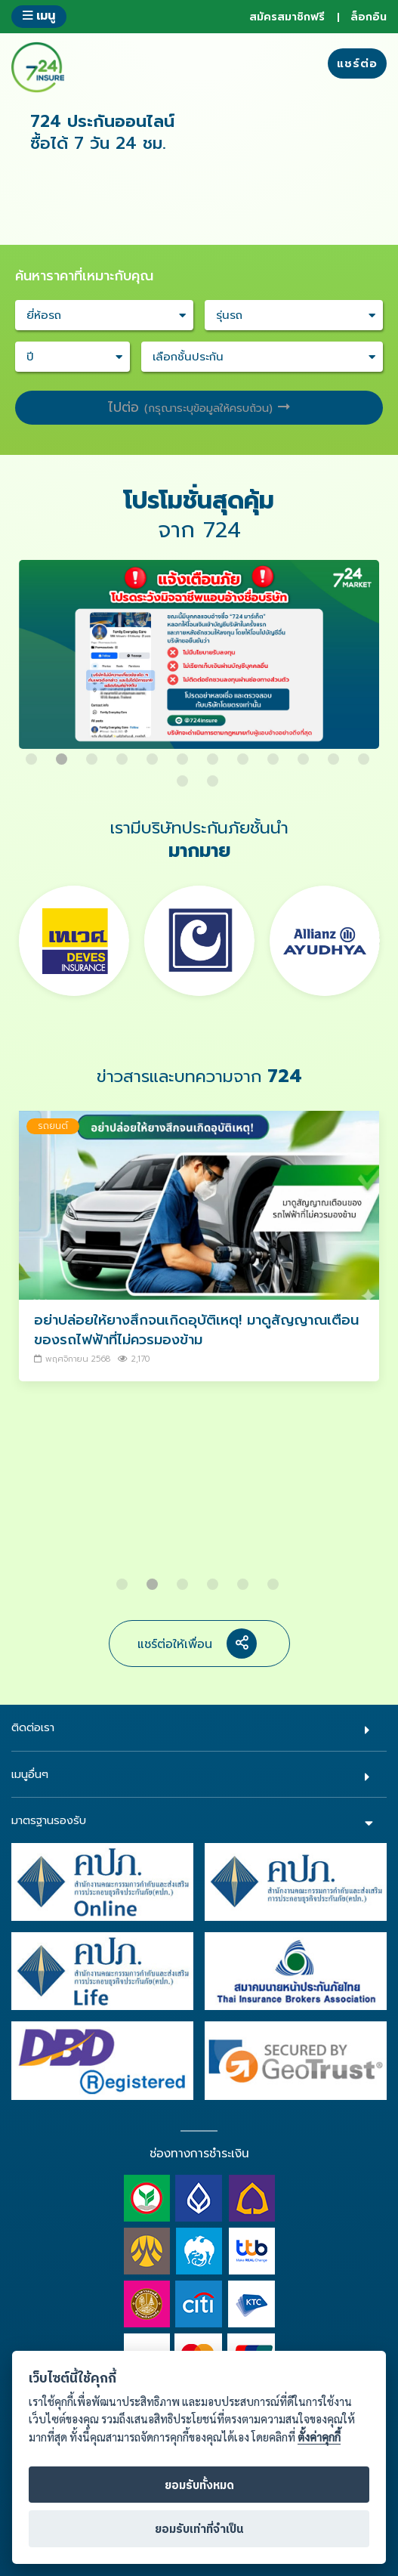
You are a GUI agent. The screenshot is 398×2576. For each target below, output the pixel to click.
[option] (199, 662)
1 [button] (33, 753)
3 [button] (93, 753)
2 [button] (63, 753)
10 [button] (305, 753)
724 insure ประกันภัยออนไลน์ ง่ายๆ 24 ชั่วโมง (37, 67)
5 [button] (154, 753)
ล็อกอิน (368, 17)
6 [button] (184, 753)
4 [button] (123, 753)
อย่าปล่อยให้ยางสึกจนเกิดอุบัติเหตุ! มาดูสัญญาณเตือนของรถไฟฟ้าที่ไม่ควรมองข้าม (196, 1330)
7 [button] (214, 753)
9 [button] (274, 753)
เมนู (39, 15)
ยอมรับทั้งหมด (199, 2485)
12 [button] (365, 753)
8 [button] (244, 753)
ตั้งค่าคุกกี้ (319, 2437)
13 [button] (184, 775)
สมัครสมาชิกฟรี (287, 17)
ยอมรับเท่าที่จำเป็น (199, 2529)
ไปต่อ (199, 407)
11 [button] (335, 753)
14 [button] (214, 775)
